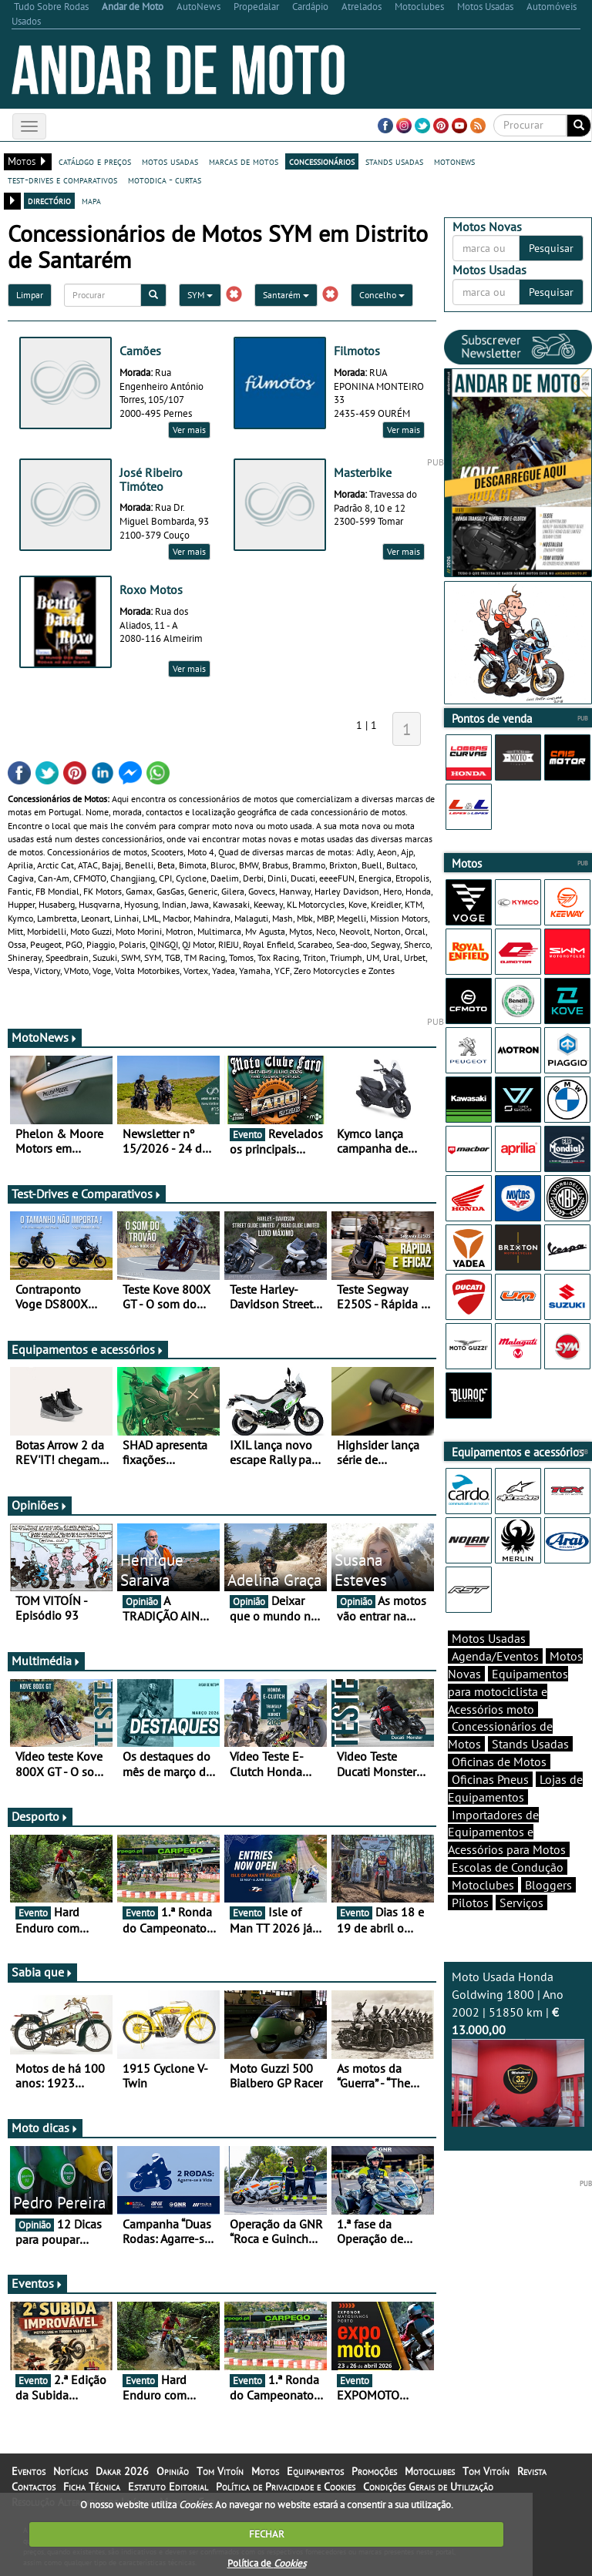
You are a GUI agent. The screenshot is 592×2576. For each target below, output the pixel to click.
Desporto (40, 1816)
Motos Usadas (489, 1638)
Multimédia (46, 1660)
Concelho (382, 295)
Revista (532, 2471)
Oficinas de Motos (499, 1761)
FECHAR (266, 2534)
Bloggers (548, 1885)
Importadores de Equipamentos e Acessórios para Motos (507, 1832)
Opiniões (40, 1505)
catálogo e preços (95, 161)
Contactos (34, 2487)
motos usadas (170, 161)
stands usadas (394, 161)
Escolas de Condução (507, 1867)
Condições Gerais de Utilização (428, 2487)
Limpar (29, 295)
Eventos (37, 2283)
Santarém (286, 295)
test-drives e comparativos (62, 179)
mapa (91, 200)
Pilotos (470, 1902)
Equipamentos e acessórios (88, 1349)
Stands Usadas (530, 1743)
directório (49, 200)
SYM (200, 295)
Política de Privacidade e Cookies (285, 2487)
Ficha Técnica (91, 2487)
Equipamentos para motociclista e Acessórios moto (508, 1691)
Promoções (374, 2471)
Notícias (70, 2471)
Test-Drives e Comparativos (87, 1193)
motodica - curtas (164, 179)
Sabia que (42, 1972)
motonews (454, 161)
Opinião (172, 2471)
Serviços (521, 1902)
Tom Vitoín (220, 2471)
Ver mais (189, 429)
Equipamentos (315, 2471)
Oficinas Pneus (490, 1779)
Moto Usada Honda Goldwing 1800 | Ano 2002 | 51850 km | (518, 2048)
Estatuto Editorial (168, 2487)
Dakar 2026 (122, 2471)
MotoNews (45, 1037)
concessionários (322, 161)
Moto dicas (45, 2127)
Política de (266, 2563)
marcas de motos (243, 161)
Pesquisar (551, 248)
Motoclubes (483, 1885)
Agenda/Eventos (495, 1656)
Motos (265, 2471)
